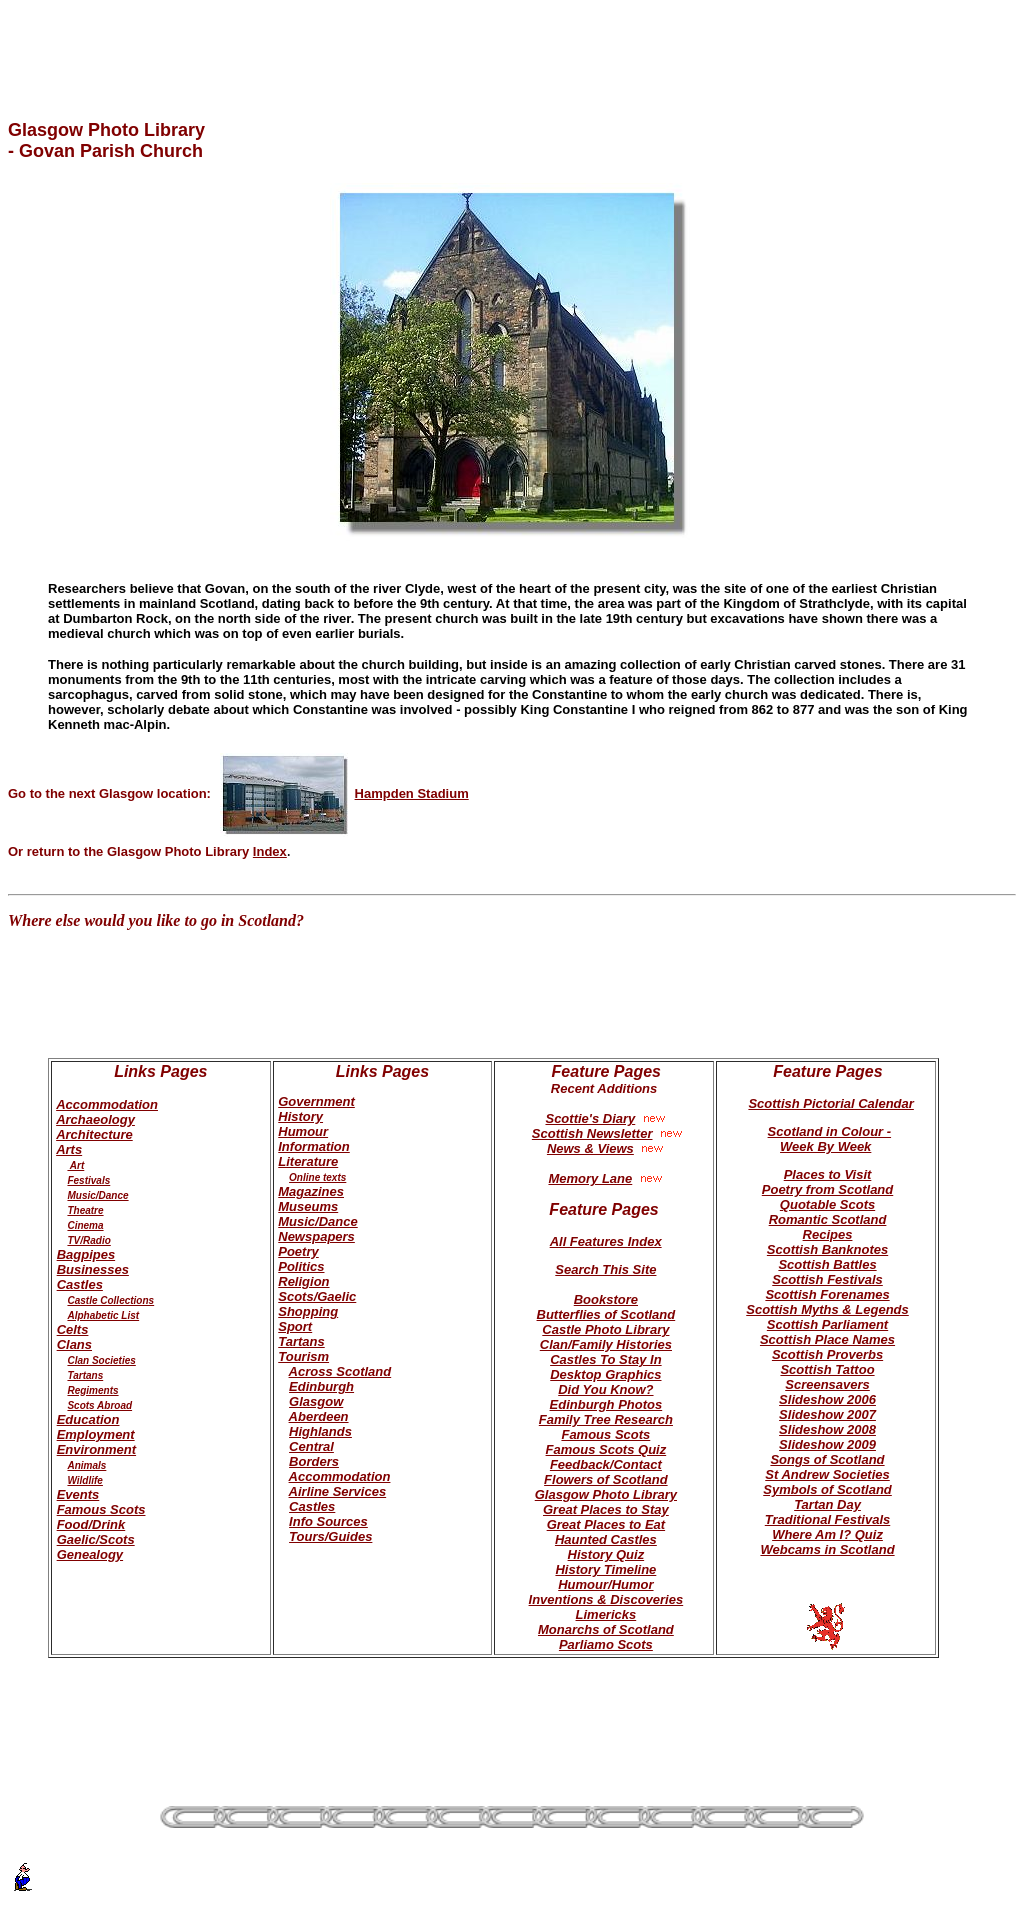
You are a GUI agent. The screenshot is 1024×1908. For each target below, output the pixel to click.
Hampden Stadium (344, 793)
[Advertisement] (512, 38)
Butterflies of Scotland (606, 1314)
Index (270, 851)
